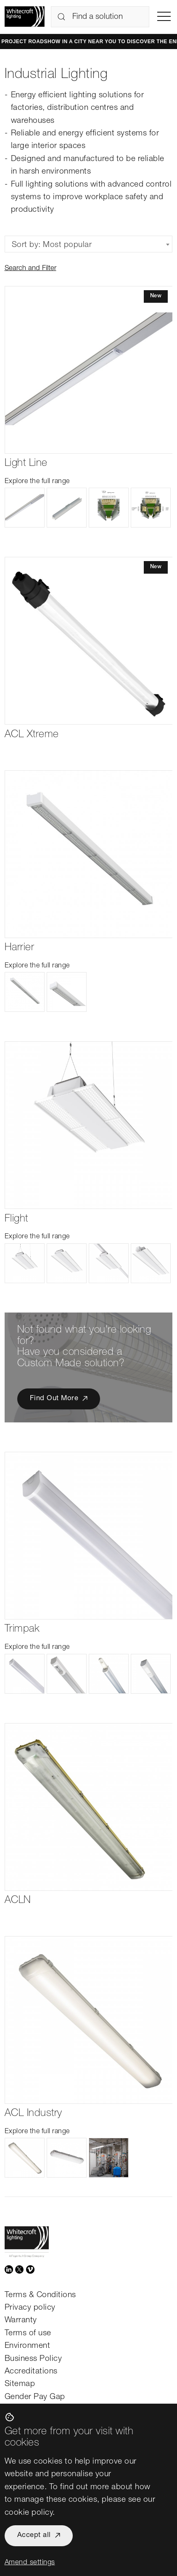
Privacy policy (30, 2308)
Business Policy (33, 2359)
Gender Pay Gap (35, 2397)
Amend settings (30, 2562)
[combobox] (89, 244)
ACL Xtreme (32, 735)
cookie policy (29, 2513)
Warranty (21, 2320)
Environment (27, 2346)
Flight (16, 1219)
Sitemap (20, 2384)
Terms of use (28, 2333)
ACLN (18, 1900)
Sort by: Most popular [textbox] (52, 245)
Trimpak (22, 1629)
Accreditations (31, 2372)
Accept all (34, 2535)
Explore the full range (37, 481)
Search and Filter (30, 268)
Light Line (26, 463)
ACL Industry (33, 2113)
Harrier (19, 948)
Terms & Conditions (40, 2295)
